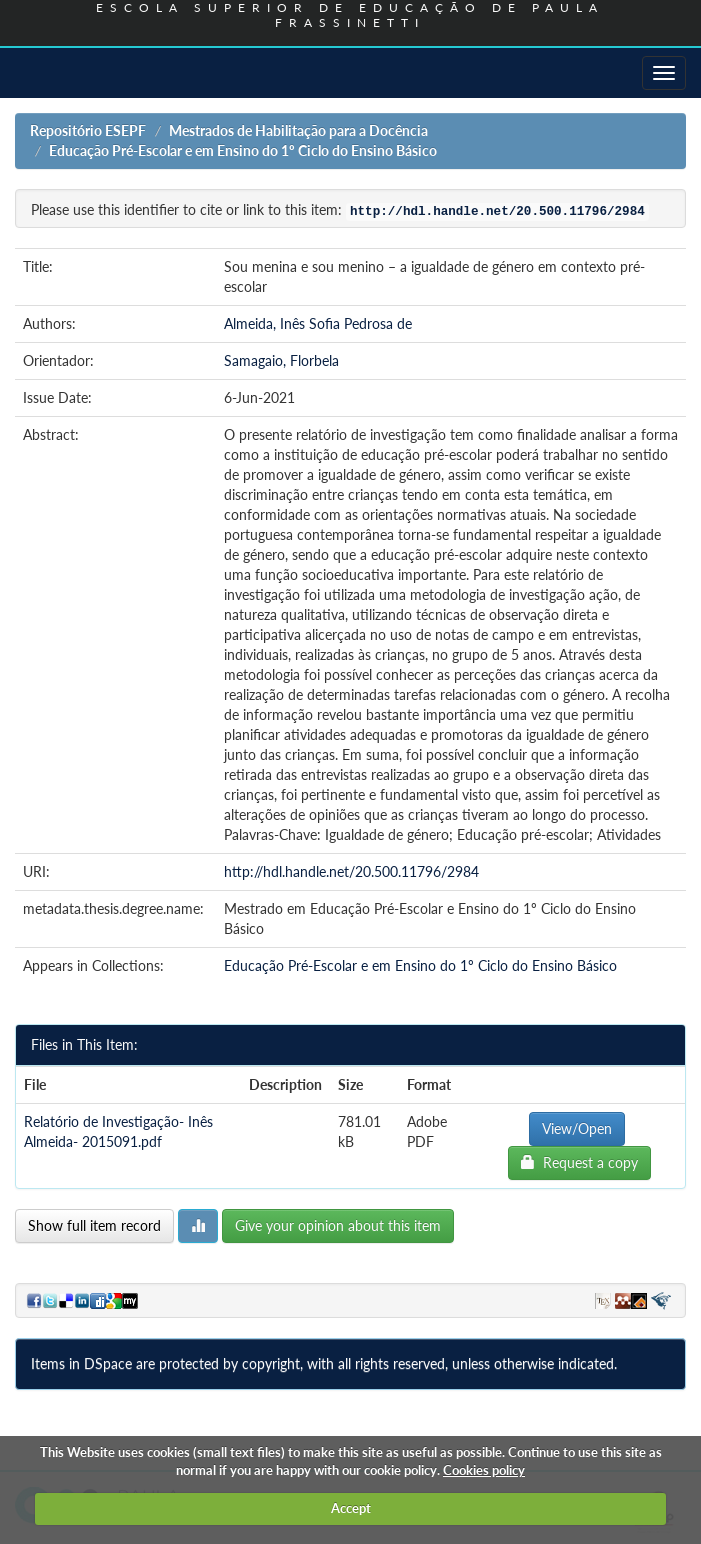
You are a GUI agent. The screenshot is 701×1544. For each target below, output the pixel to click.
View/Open (577, 1128)
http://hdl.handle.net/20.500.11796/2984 (351, 871)
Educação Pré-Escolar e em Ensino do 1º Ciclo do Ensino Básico (243, 150)
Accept (351, 1508)
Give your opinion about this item (338, 1225)
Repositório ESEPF (88, 130)
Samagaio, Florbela (281, 360)
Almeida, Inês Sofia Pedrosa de (318, 323)
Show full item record (94, 1225)
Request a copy (579, 1162)
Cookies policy (484, 1470)
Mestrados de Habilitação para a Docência (298, 130)
